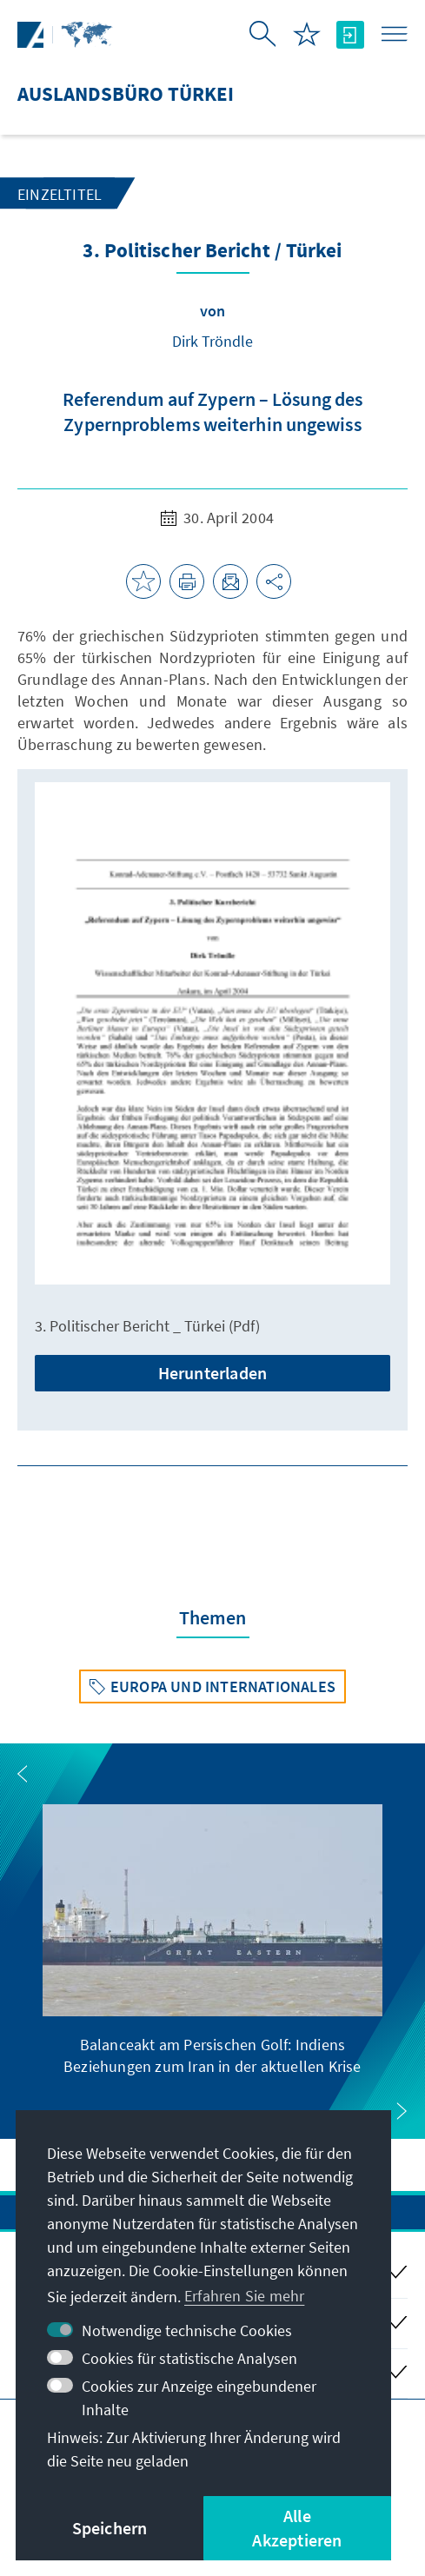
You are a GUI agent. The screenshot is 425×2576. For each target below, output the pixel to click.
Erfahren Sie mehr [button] (244, 2296)
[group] (212, 1941)
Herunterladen (213, 1373)
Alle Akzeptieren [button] (297, 2528)
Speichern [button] (110, 2528)
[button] (22, 1774)
